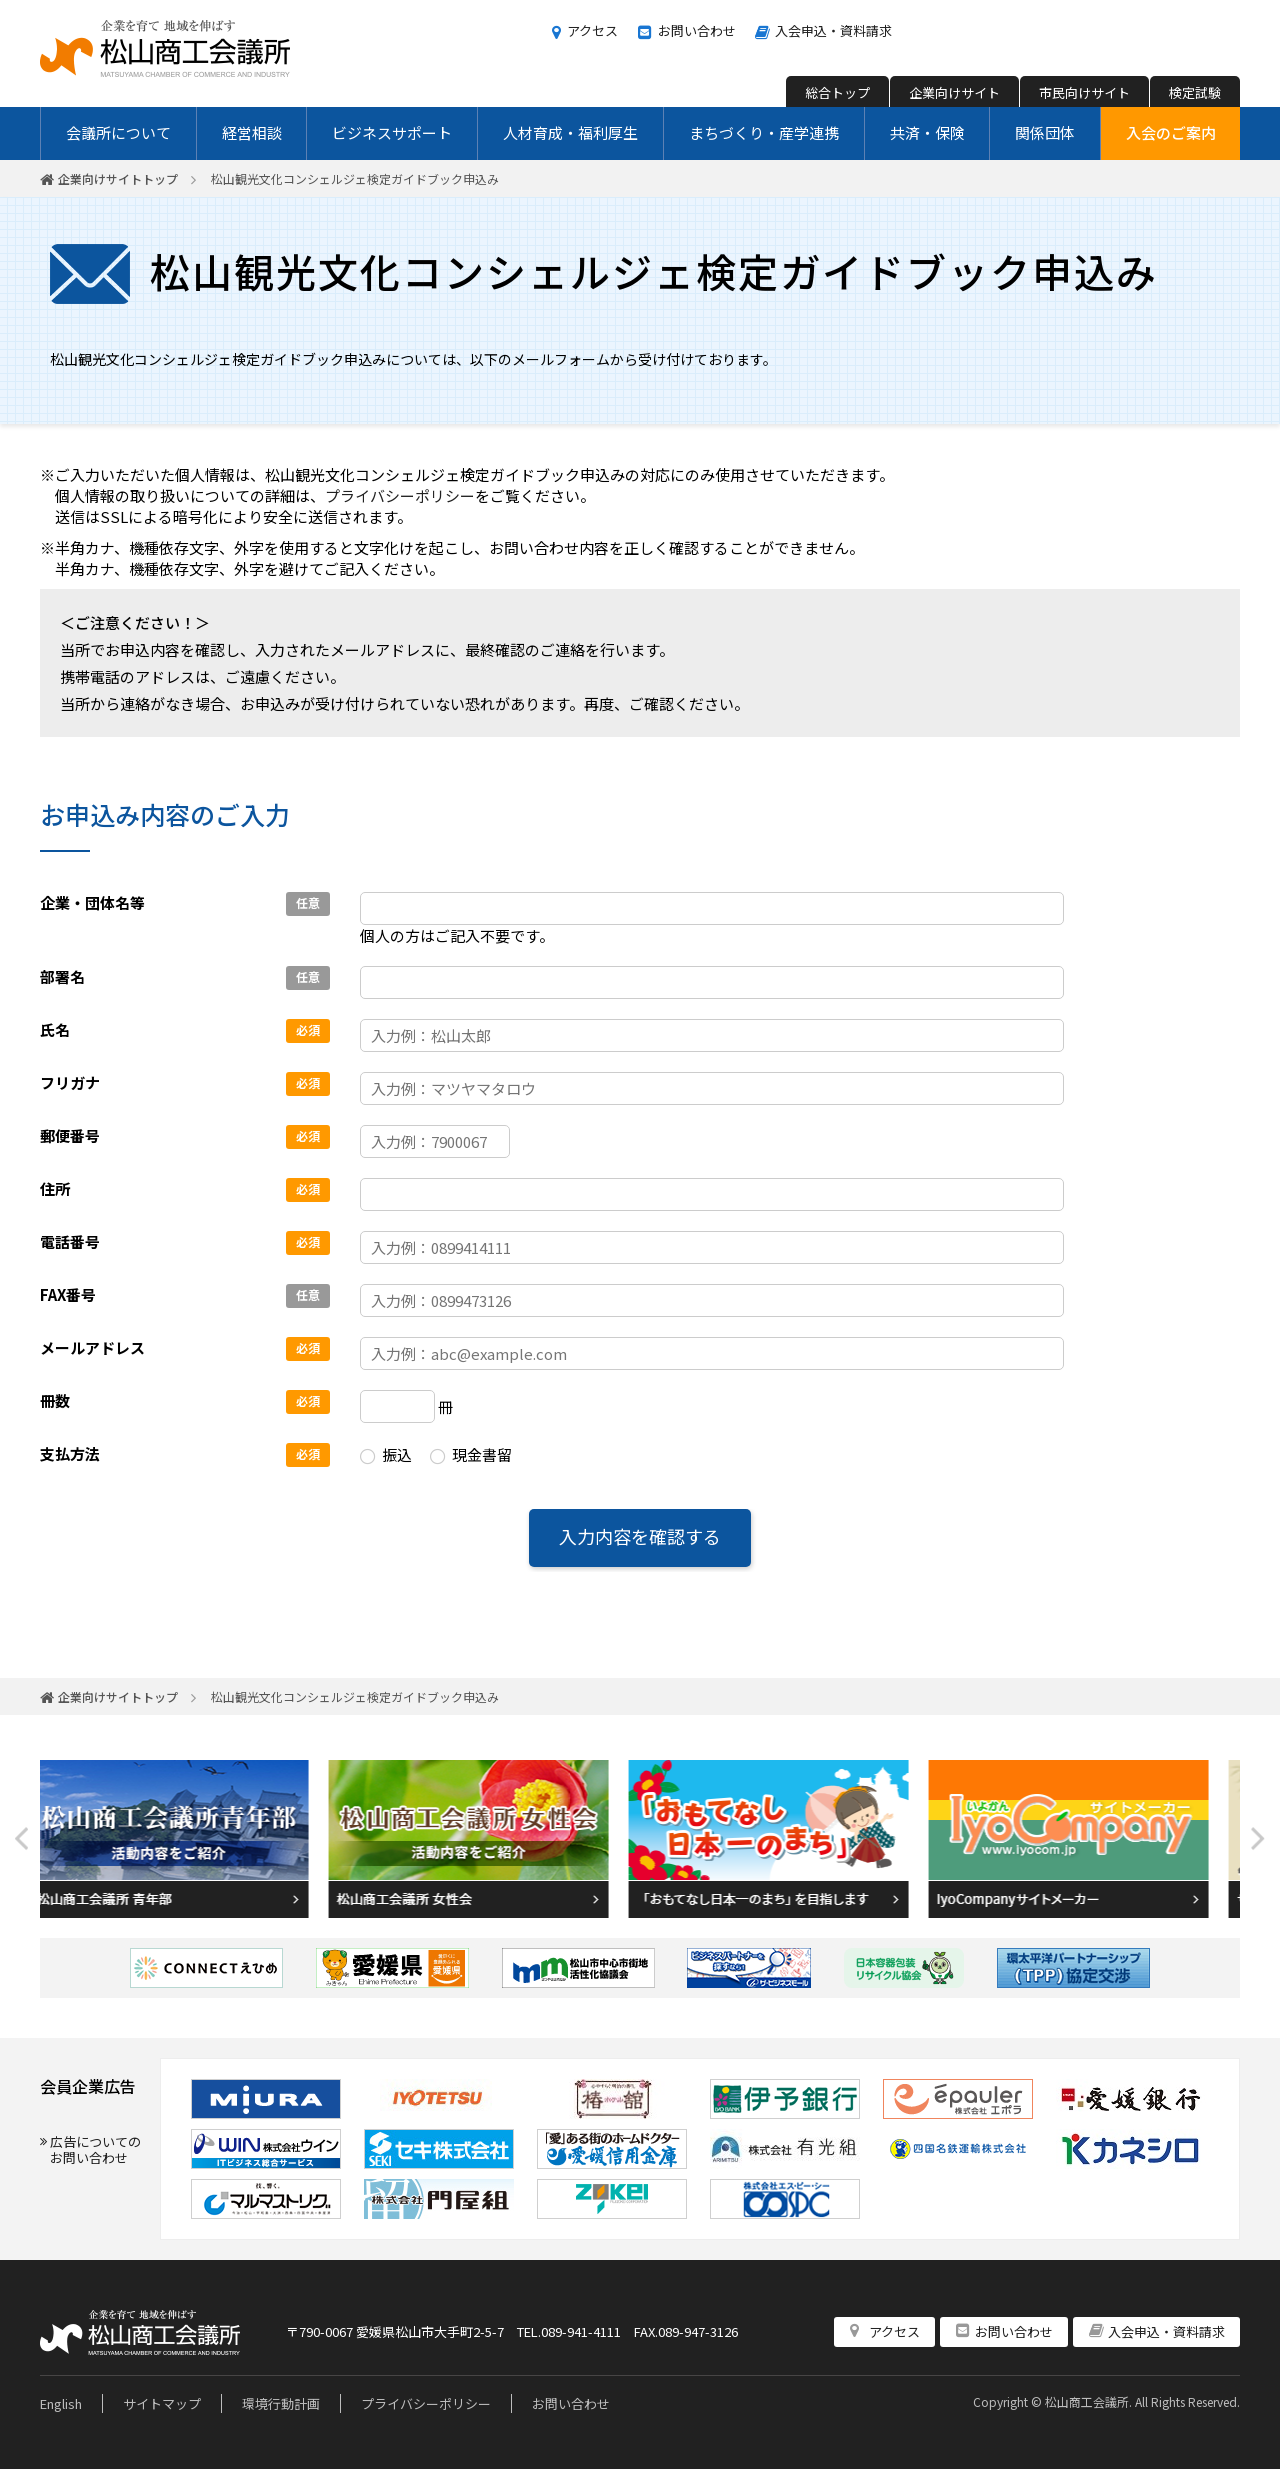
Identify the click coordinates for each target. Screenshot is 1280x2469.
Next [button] (1258, 1838)
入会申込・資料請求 (833, 30)
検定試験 (1195, 92)
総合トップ (837, 92)
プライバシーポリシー (400, 495)
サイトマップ (162, 2403)
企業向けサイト (954, 92)
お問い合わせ (697, 30)
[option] (190, 1839)
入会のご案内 (1171, 132)
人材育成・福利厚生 (570, 132)
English (61, 2403)
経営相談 (252, 132)
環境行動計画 (281, 2403)
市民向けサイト (1084, 92)
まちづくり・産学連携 (764, 132)
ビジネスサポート (392, 132)
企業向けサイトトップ (118, 178)
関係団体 (1045, 132)
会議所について (118, 132)
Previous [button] (22, 1838)
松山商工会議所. (1088, 2401)
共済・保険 (927, 132)
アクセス (592, 30)
